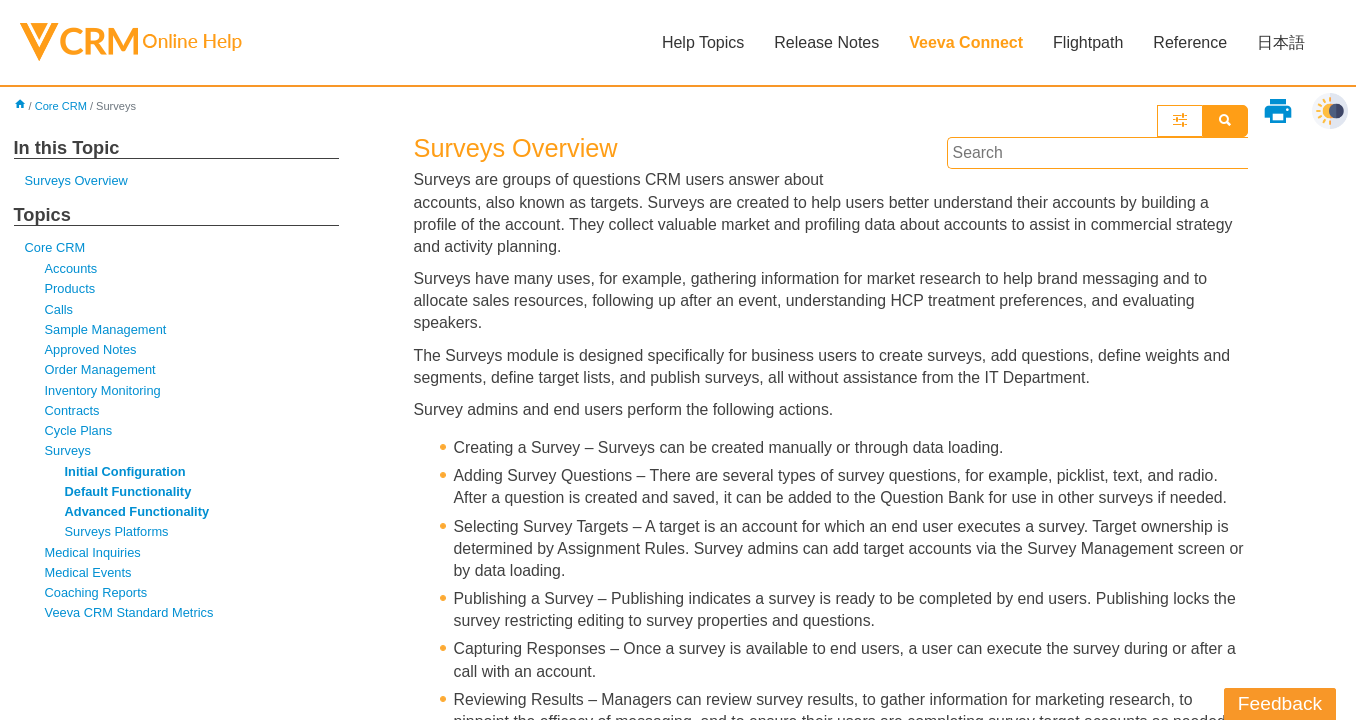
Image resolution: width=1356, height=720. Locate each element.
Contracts (72, 412)
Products (70, 289)
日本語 (1281, 42)
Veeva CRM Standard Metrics (130, 616)
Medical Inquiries (93, 555)
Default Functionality (129, 493)
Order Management (101, 371)
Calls (59, 310)
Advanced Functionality (138, 514)
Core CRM (61, 106)
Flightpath (1088, 42)
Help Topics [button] (703, 42)
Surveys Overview (77, 181)
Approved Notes (91, 351)
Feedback (1280, 703)
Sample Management (106, 330)
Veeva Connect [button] (966, 42)
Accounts (71, 269)
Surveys (68, 453)
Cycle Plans (79, 432)
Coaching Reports (97, 595)
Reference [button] (1190, 42)
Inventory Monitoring (103, 391)
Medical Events (89, 575)
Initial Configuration (126, 473)
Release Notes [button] (826, 42)
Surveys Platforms (117, 534)
